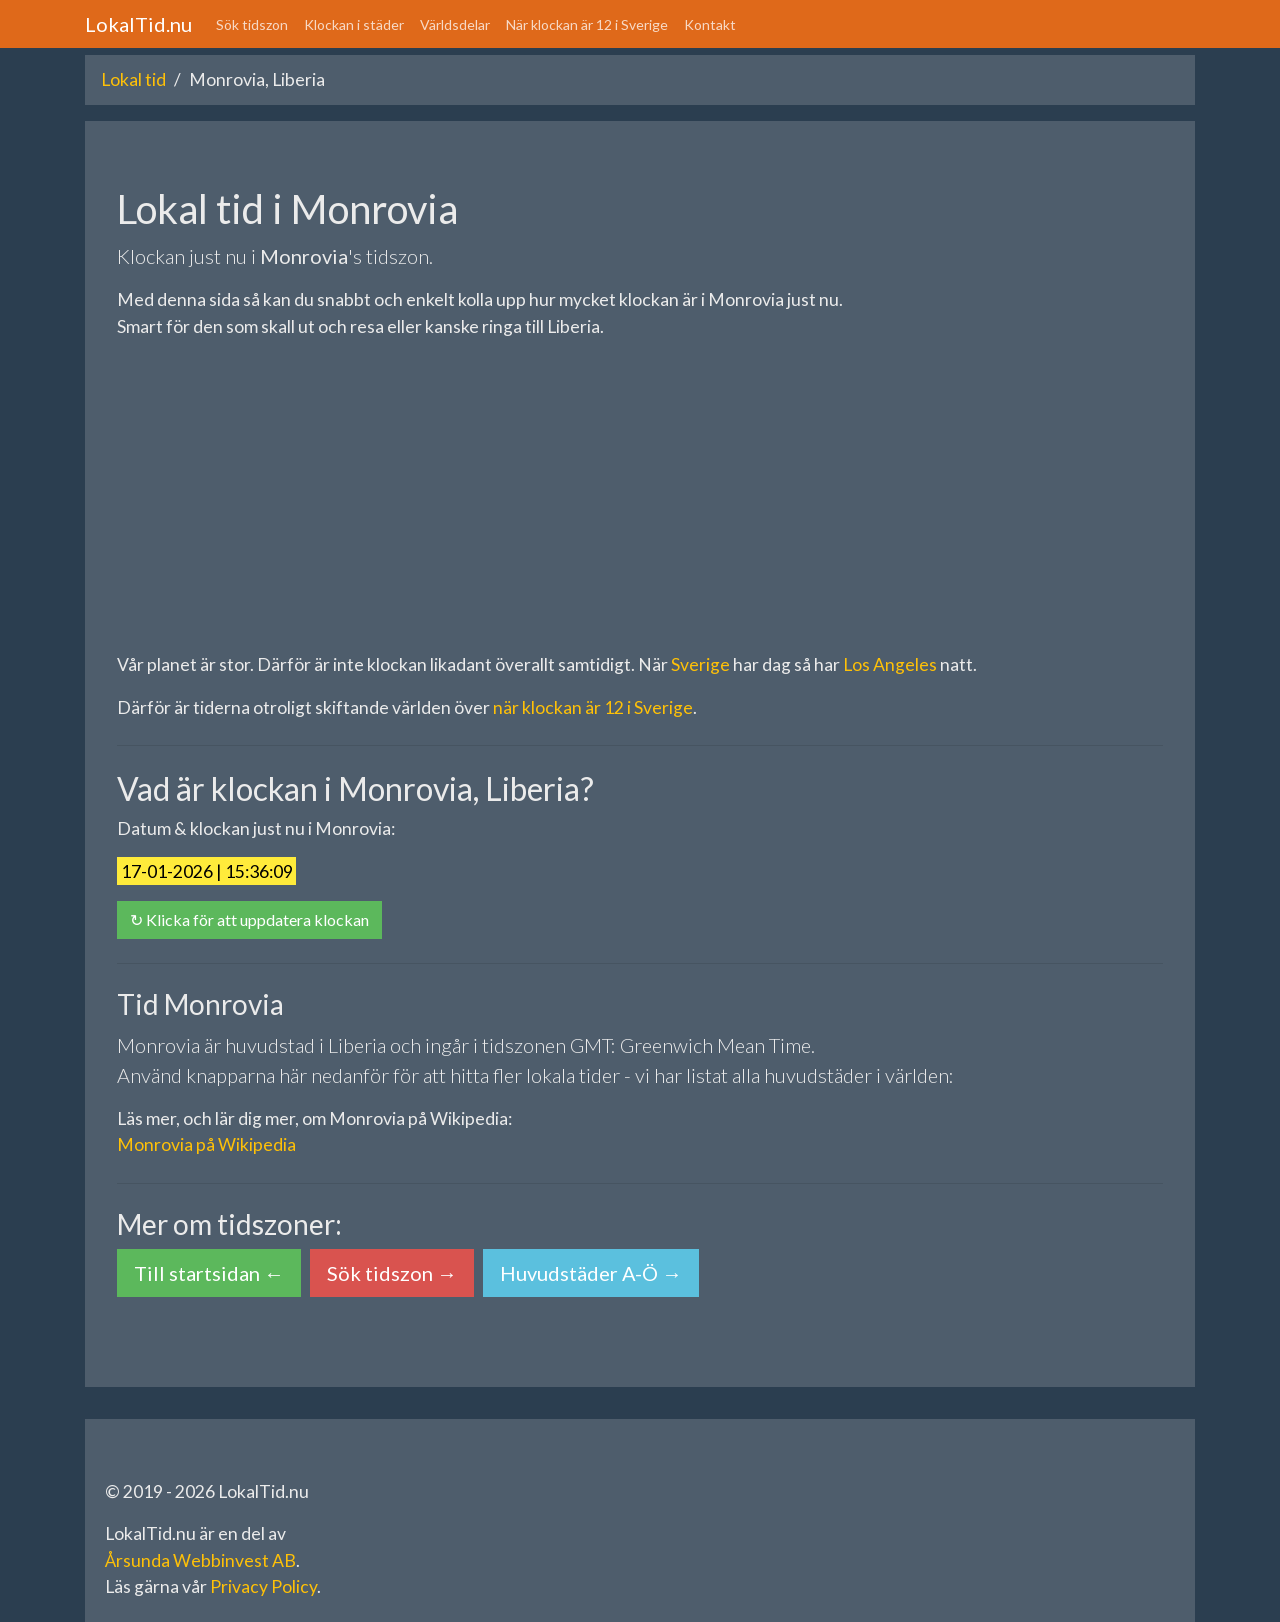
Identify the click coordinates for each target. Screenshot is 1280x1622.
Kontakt (710, 24)
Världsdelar (455, 24)
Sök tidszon (252, 24)
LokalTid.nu (138, 24)
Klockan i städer (354, 24)
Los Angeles (890, 664)
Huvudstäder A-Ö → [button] (591, 1273)
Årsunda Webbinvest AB (200, 1560)
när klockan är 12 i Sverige (593, 707)
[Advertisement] (640, 496)
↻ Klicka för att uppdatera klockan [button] (249, 919)
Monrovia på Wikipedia (206, 1144)
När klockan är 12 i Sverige (587, 24)
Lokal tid (133, 79)
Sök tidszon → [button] (392, 1273)
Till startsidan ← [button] (209, 1273)
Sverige (700, 664)
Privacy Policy (263, 1586)
